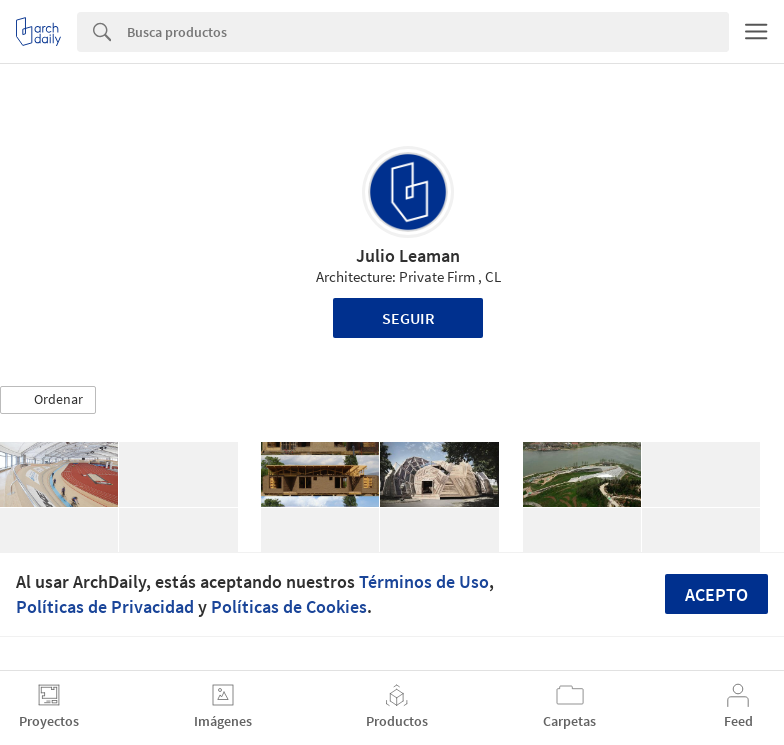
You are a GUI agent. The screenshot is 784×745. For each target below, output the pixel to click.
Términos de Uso (424, 581)
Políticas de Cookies (289, 606)
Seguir (408, 318)
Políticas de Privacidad (105, 606)
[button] (48, 400)
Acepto (716, 594)
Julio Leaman (408, 255)
